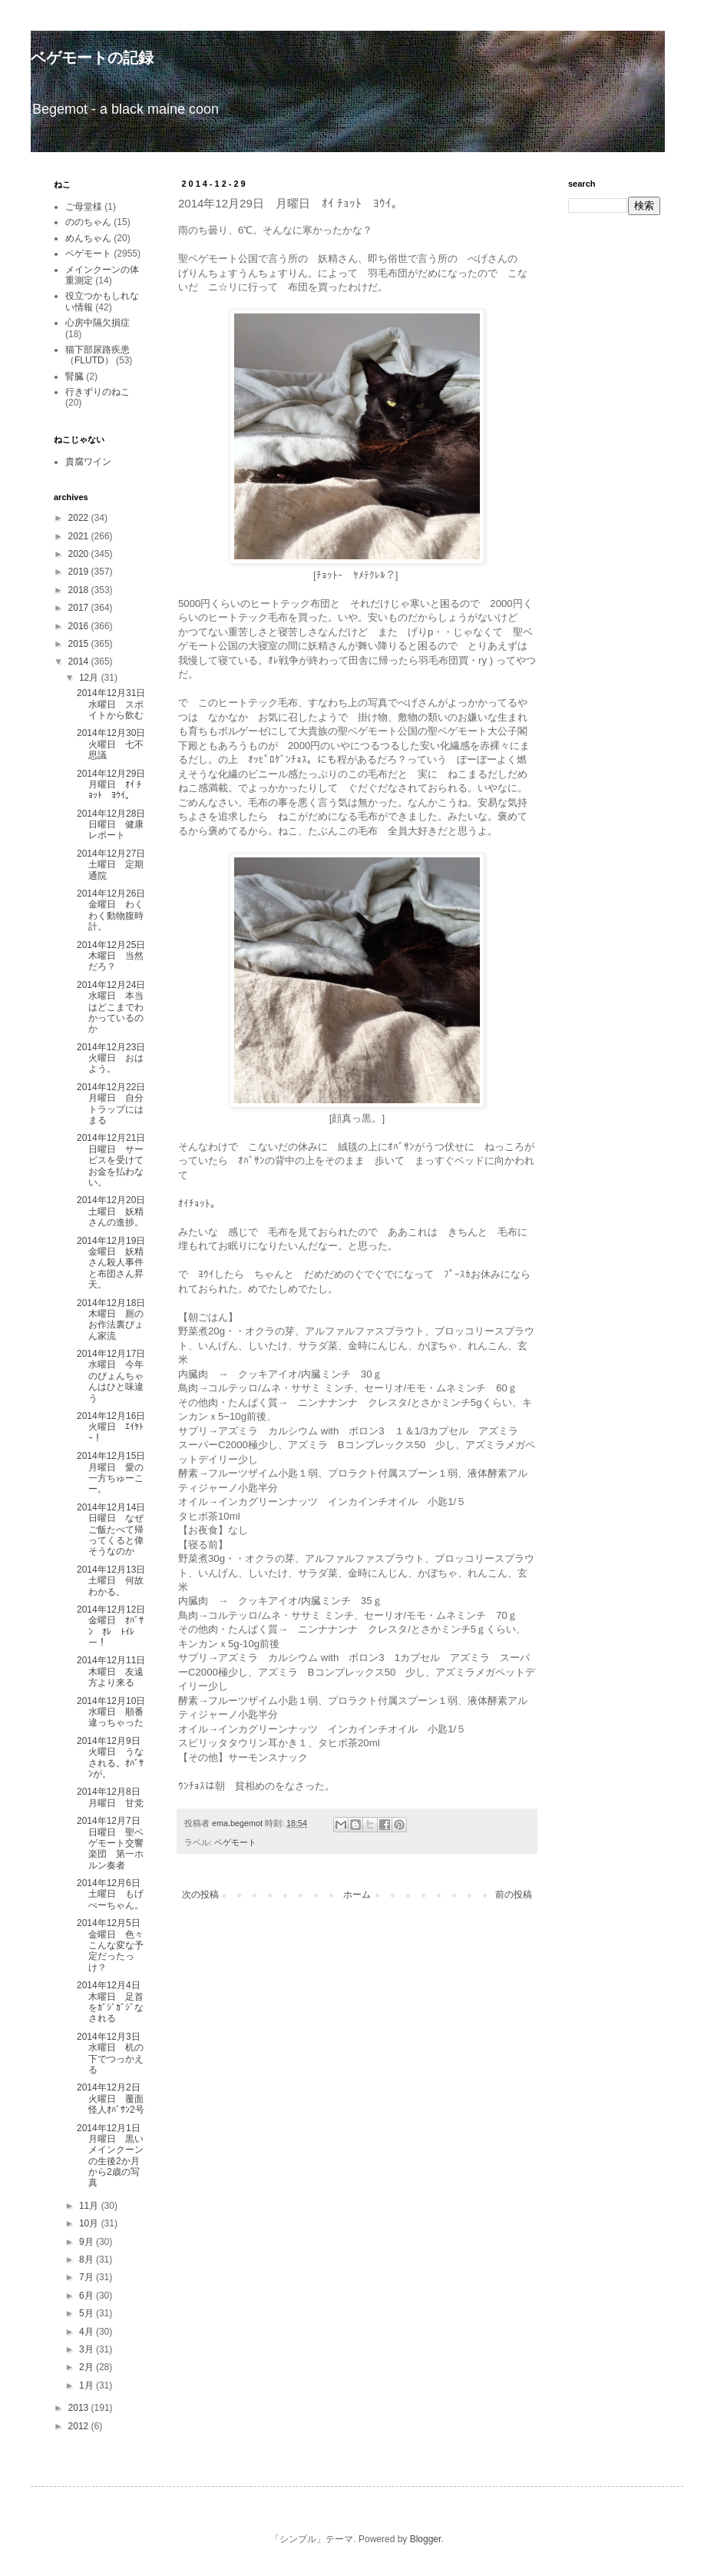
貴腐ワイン (88, 461)
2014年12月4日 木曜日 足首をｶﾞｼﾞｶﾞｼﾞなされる (113, 2002)
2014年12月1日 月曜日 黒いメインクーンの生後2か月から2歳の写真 (113, 2156)
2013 (79, 2407)
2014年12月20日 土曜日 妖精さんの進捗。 (115, 1211)
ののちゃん (88, 222)
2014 (79, 661)
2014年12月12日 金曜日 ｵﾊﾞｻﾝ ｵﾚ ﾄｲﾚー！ (115, 1626)
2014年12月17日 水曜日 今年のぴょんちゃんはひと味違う (115, 1376)
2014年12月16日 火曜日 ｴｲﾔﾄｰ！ (115, 1427)
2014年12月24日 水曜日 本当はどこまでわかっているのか (115, 1007)
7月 (87, 2277)
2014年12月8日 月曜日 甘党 (113, 1797)
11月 (90, 2205)
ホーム (357, 1894)
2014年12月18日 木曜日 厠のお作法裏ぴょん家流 (115, 1319)
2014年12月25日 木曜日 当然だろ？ (115, 956)
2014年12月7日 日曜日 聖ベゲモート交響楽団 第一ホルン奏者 (113, 1843)
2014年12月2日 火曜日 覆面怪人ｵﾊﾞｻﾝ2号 (113, 2098)
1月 (87, 2385)
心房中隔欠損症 (97, 322)
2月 (87, 2367)
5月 (87, 2313)
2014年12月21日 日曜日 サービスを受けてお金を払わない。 (115, 1160)
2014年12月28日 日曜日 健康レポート (115, 824)
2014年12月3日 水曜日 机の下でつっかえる (113, 2053)
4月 (87, 2331)
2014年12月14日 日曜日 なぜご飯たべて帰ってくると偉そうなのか (115, 1529)
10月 (90, 2223)
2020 (79, 554)
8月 (87, 2259)
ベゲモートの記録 (92, 57)
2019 (79, 571)
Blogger (425, 2539)
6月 (87, 2295)
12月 (90, 677)
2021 (79, 536)
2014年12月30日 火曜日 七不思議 (115, 744)
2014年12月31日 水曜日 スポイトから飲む (115, 704)
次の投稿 (200, 1894)
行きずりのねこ (97, 391)
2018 (79, 590)
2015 (79, 643)
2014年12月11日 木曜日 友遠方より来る (115, 1671)
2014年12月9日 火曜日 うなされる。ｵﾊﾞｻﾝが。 (113, 1757)
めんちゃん (88, 238)
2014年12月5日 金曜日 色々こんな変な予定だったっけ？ (113, 1945)
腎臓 (74, 376)
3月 (87, 2349)
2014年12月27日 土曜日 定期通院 (115, 864)
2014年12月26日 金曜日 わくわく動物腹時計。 (115, 910)
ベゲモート (235, 1842)
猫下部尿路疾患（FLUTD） (97, 355)
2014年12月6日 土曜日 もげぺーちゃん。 (113, 1894)
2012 (79, 2426)
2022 (79, 517)
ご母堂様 (83, 206)
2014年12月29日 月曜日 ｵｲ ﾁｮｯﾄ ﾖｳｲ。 (115, 784)
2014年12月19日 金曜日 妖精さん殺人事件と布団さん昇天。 (115, 1263)
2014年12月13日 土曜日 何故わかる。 (115, 1580)
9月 (87, 2241)
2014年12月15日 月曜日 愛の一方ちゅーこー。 (115, 1472)
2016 (79, 626)
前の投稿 (513, 1894)
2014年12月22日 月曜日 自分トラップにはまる (115, 1104)
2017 (79, 607)
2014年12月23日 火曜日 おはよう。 (115, 1058)
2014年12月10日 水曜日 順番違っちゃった (115, 1712)
